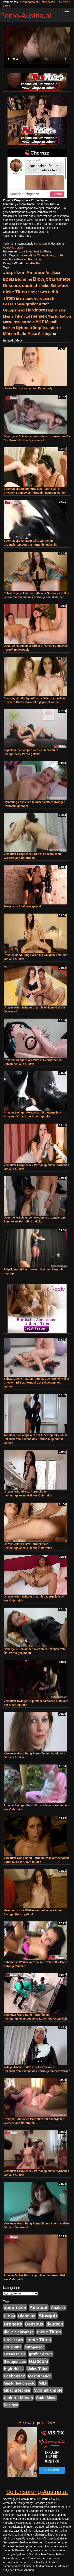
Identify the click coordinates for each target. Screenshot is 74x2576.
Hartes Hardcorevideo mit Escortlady (28, 388)
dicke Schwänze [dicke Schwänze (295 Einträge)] (54, 285)
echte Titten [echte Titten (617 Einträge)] (38, 2339)
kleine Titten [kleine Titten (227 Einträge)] (14, 316)
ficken (50, 255)
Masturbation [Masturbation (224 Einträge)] (59, 316)
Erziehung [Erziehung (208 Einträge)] (24, 298)
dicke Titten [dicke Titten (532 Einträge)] (15, 291)
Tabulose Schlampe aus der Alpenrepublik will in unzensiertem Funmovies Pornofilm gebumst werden (36, 1439)
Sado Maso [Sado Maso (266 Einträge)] (27, 333)
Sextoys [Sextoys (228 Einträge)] (45, 334)
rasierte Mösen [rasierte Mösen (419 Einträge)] (18, 2397)
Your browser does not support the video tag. (37, 47)
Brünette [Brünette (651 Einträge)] (61, 279)
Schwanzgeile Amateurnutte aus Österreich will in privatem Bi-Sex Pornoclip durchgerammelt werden (36, 1382)
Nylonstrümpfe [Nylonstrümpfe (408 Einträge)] (30, 327)
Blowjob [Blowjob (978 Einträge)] (42, 279)
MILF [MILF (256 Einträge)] (40, 322)
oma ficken (48, 2)
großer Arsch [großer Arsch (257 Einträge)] (38, 304)
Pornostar (34, 259)
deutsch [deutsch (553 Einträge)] (30, 285)
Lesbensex (19, 259)
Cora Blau (25, 251)
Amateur (22, 255)
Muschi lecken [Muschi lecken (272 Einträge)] (17, 2390)
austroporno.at (29, 2)
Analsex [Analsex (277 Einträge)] (52, 272)
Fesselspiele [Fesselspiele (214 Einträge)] (14, 304)
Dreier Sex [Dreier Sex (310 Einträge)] (37, 292)
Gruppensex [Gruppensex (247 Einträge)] (14, 310)
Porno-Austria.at (25, 16)
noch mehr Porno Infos (17, 235)
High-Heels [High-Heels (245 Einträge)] (56, 310)
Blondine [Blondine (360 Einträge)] (23, 279)
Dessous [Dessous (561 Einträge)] (12, 285)
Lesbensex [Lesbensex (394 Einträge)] (36, 316)
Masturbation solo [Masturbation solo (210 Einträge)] (19, 322)
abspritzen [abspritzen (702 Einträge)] (14, 272)
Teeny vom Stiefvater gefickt (22, 906)
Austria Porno (35, 263)
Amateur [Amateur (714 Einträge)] (35, 272)
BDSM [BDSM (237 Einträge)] (8, 279)
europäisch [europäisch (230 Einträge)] (44, 298)
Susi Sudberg (42, 251)
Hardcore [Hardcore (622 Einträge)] (35, 310)
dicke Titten (37, 255)
